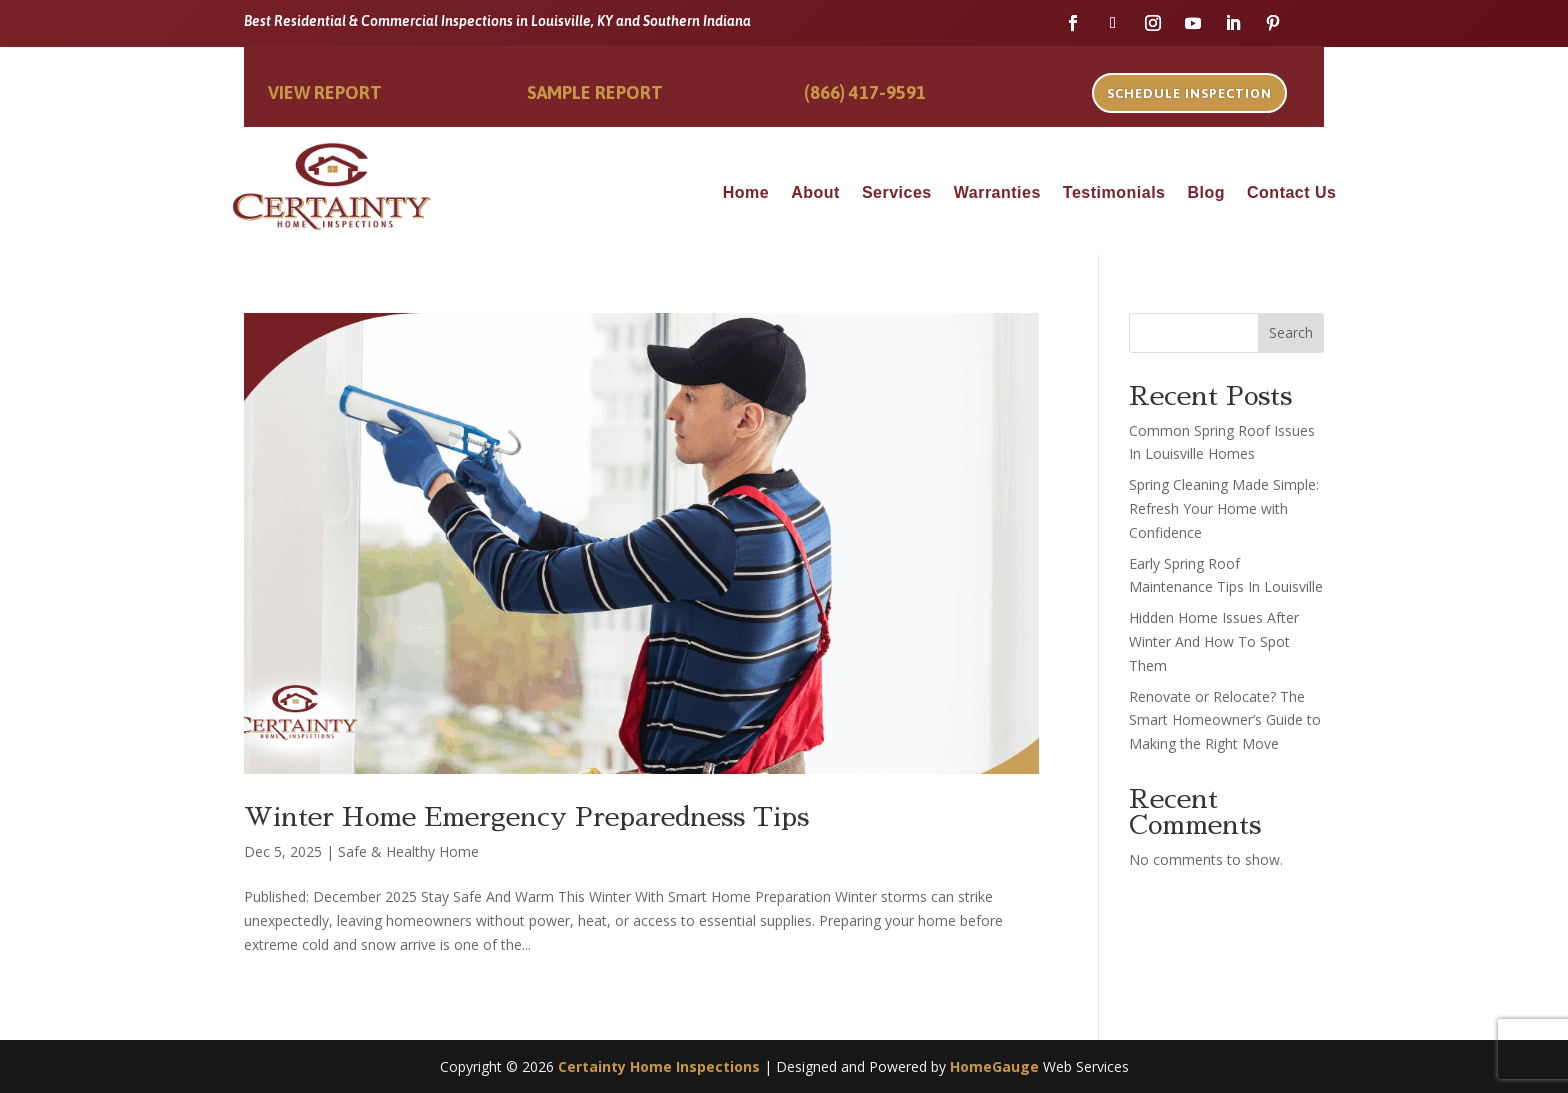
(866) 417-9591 (865, 92)
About (815, 193)
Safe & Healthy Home (408, 851)
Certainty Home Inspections (659, 1066)
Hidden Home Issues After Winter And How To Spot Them (1214, 641)
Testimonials (1114, 193)
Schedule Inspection (1189, 93)
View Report (325, 92)
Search (1291, 332)
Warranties (997, 193)
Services (897, 193)
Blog (1206, 193)
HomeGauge (994, 1066)
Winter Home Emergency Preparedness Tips (526, 817)
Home (746, 193)
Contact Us (1291, 193)
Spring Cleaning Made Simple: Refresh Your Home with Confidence (1224, 508)
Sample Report (595, 92)
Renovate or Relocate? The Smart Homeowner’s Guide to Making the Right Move (1225, 720)
